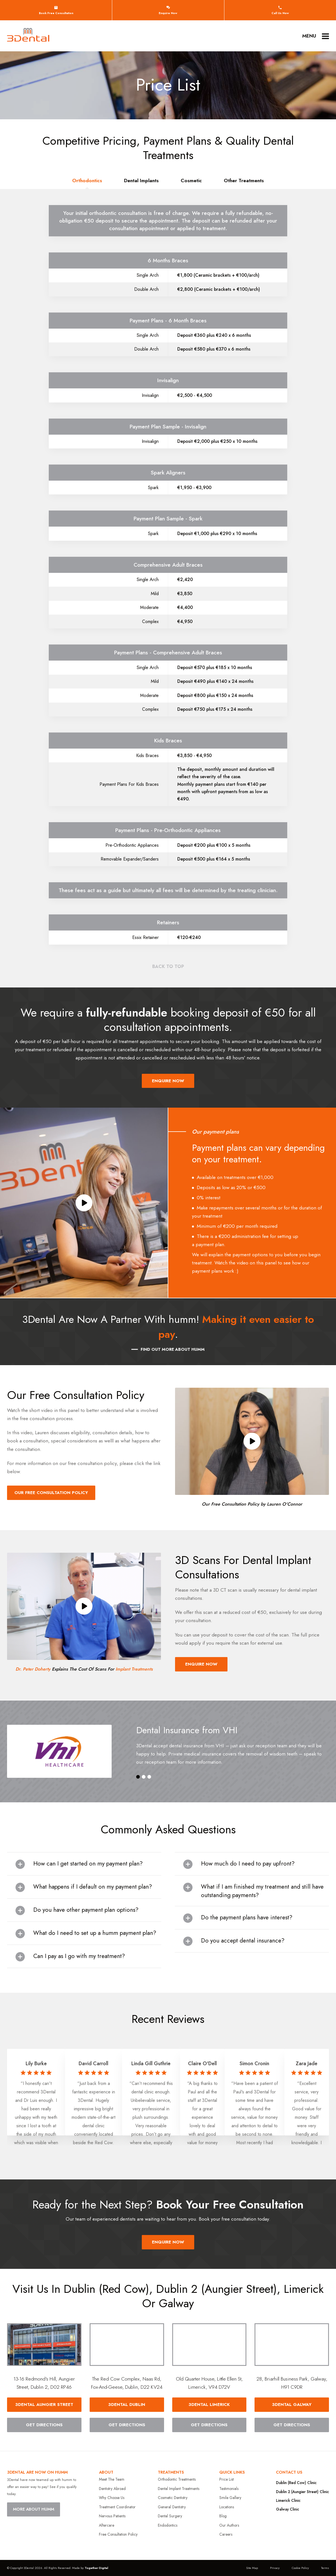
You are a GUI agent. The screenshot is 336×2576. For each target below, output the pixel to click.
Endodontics (167, 2525)
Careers (225, 2534)
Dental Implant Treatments (178, 2488)
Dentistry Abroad (112, 2488)
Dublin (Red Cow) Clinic (296, 2482)
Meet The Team (111, 2479)
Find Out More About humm (173, 1349)
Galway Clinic (287, 2509)
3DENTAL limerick (209, 2404)
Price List (226, 2479)
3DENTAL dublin (126, 2404)
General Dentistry (172, 2507)
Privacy (275, 2568)
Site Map (252, 2568)
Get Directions (44, 2425)
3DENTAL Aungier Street (44, 2404)
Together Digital (96, 2568)
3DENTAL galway (291, 2404)
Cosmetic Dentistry (172, 2497)
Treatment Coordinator (117, 2507)
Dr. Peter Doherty (33, 1669)
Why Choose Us (111, 2497)
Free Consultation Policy (118, 2534)
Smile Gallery (230, 2497)
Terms (325, 2568)
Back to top (168, 966)
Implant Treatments (134, 1669)
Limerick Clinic (288, 2500)
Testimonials (228, 2488)
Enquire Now (168, 10)
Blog (223, 2516)
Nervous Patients (112, 2516)
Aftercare (106, 2525)
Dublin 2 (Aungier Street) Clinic (302, 2491)
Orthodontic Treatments (177, 2479)
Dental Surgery (170, 2516)
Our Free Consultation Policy (51, 1493)
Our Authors (229, 2525)
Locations (226, 2507)
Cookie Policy (300, 2568)
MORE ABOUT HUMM (33, 2509)
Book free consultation (56, 10)
